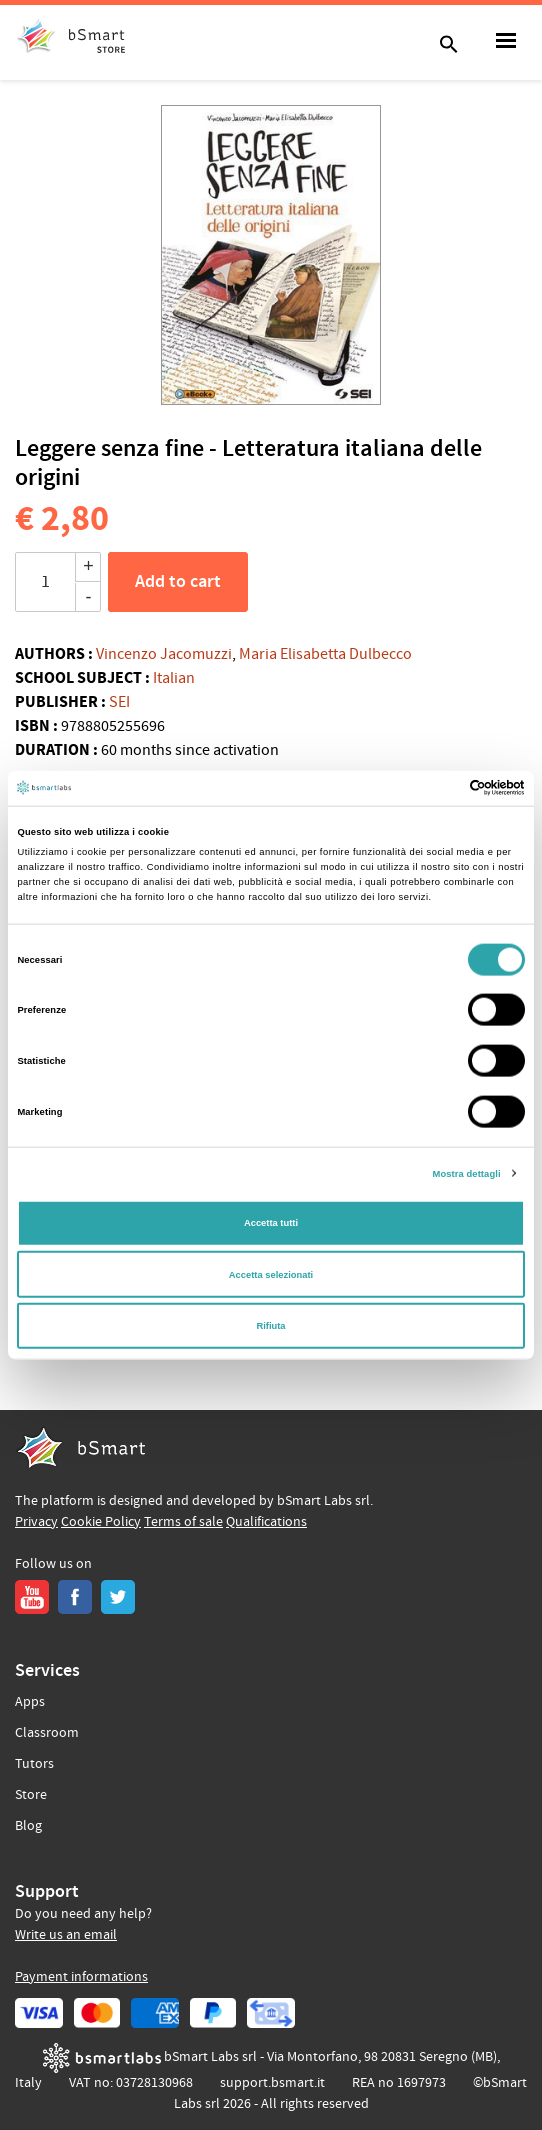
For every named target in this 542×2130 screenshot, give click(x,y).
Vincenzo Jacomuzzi (164, 654)
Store (31, 1795)
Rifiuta (270, 1326)
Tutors (34, 1764)
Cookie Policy (101, 1522)
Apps (30, 1702)
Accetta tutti (271, 1223)
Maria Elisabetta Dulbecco (325, 654)
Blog (28, 1826)
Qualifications (266, 1522)
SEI (119, 702)
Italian (174, 678)
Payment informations (81, 1977)
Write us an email (66, 1935)
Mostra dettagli (467, 1173)
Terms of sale (183, 1522)
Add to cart (178, 582)
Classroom (47, 1733)
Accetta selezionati (271, 1274)
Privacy (36, 1522)
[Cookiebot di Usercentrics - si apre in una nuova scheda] (437, 788)
